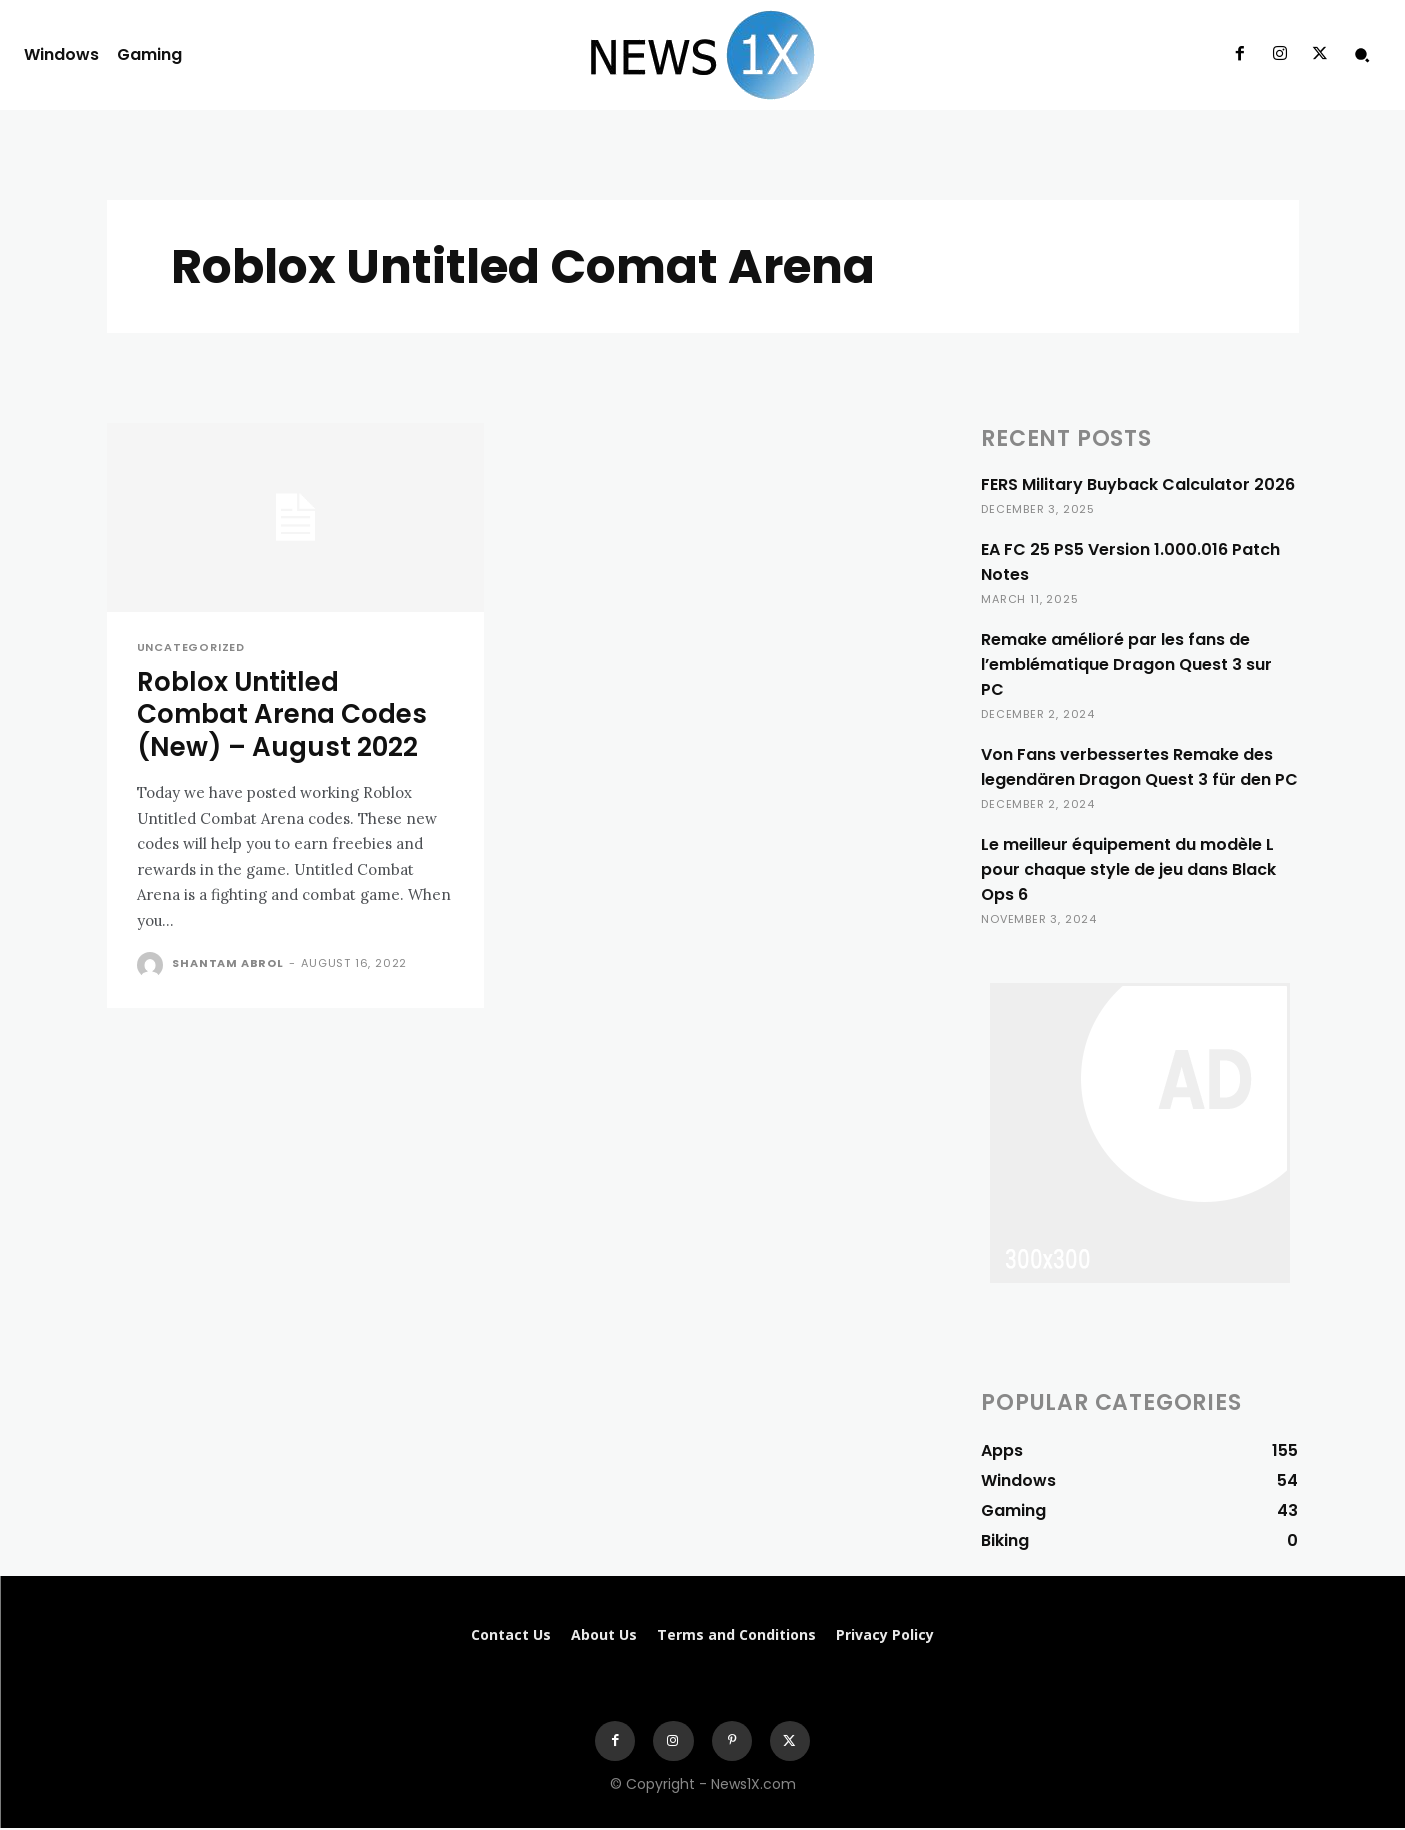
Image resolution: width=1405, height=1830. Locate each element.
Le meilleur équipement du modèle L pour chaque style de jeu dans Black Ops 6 (1128, 869)
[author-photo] (153, 967)
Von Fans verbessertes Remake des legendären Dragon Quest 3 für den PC (1139, 767)
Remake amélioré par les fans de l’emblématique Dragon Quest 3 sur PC (1126, 664)
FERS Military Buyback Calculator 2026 (1138, 484)
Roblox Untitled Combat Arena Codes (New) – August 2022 (287, 716)
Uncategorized (191, 647)
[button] (1362, 55)
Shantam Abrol (227, 965)
